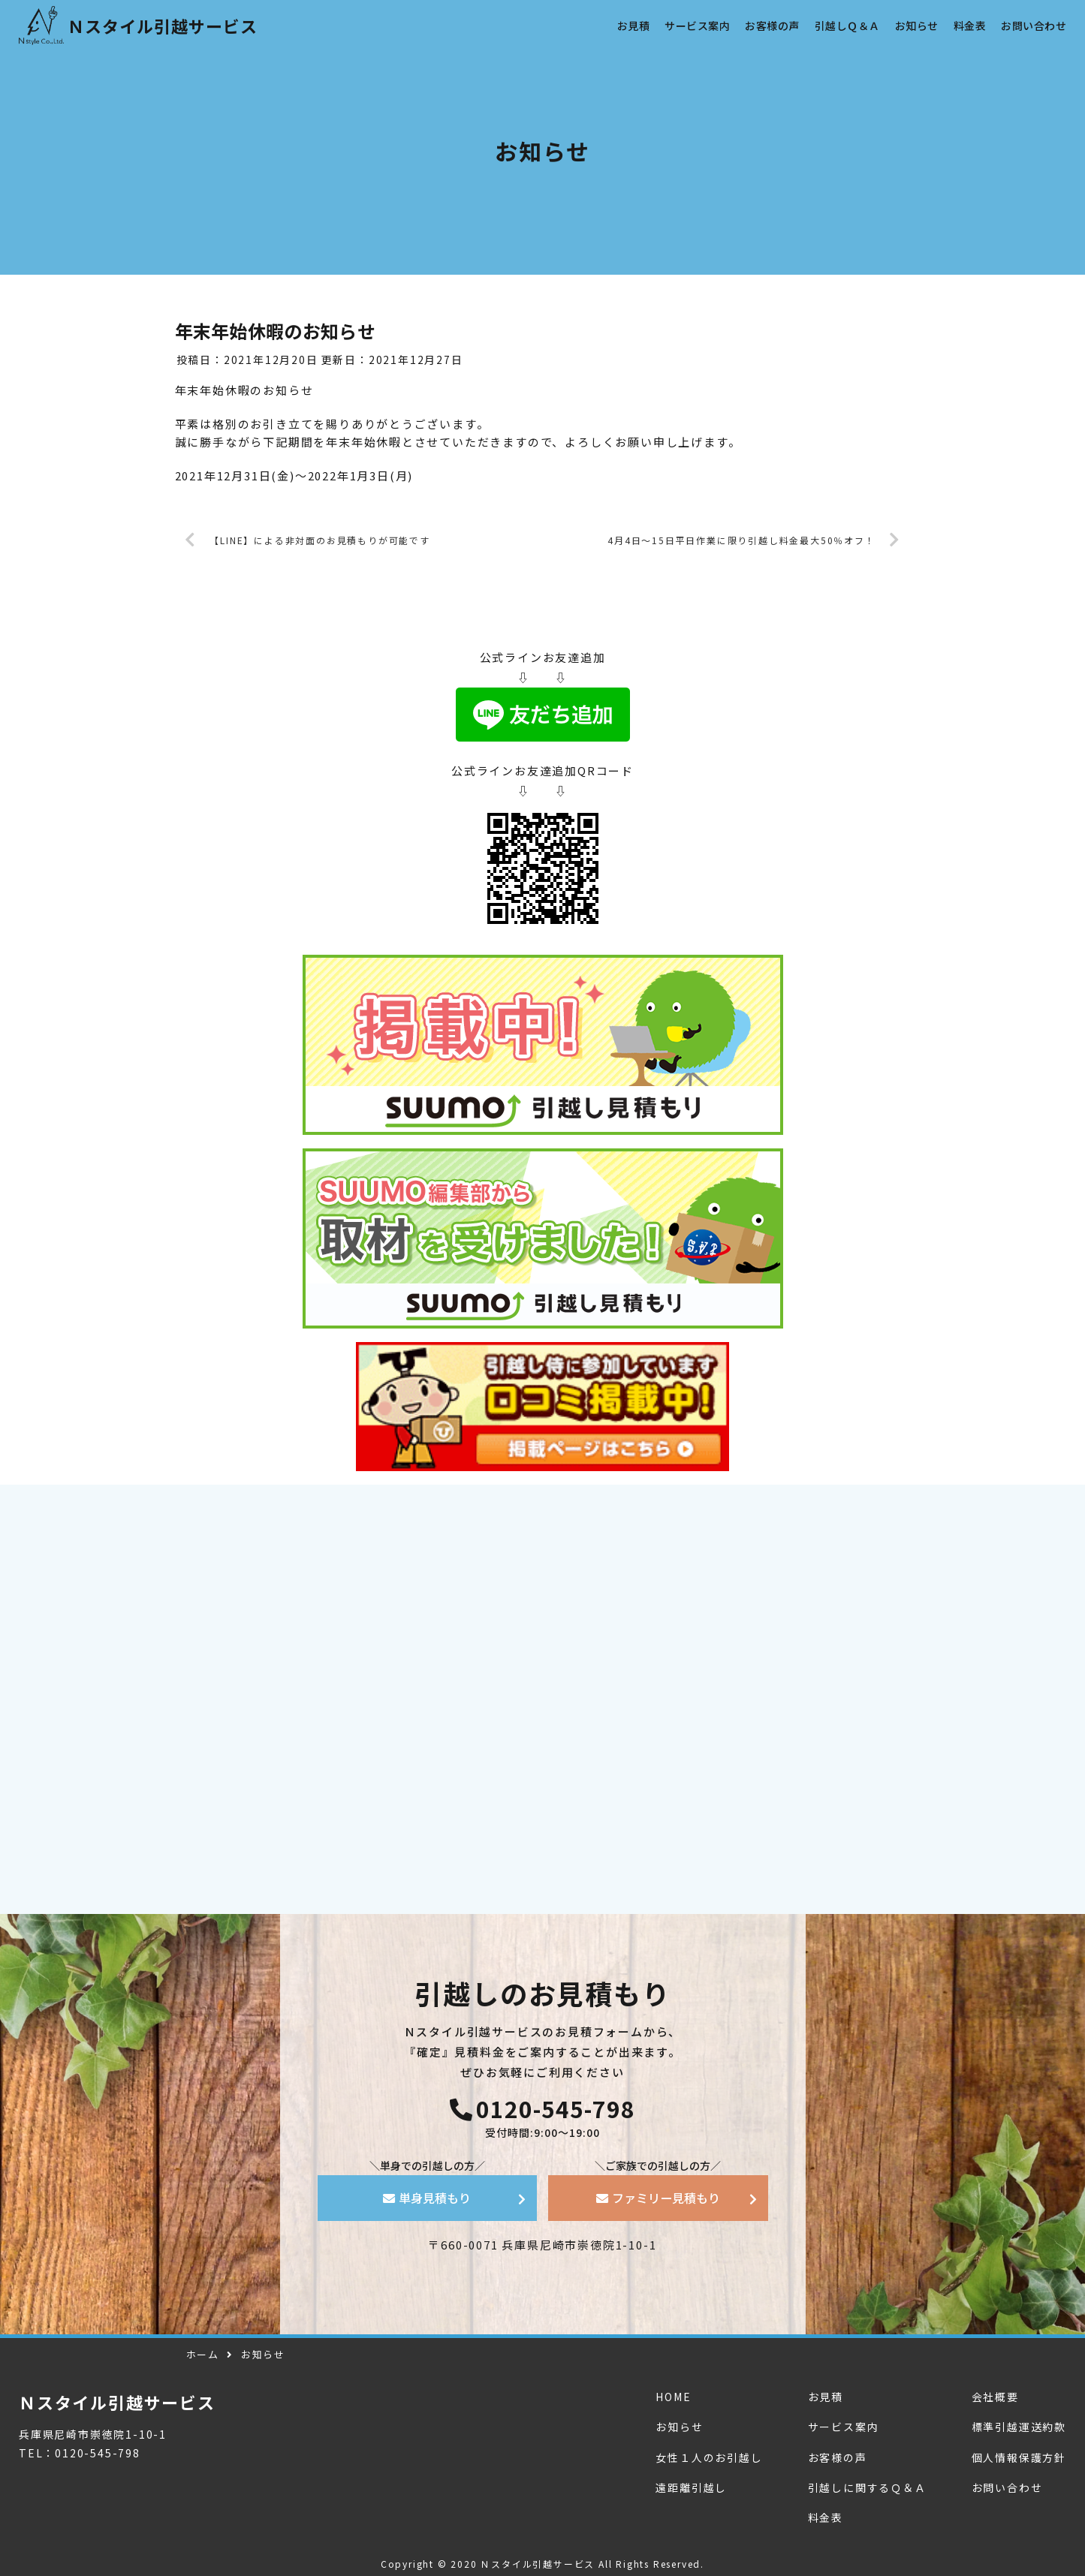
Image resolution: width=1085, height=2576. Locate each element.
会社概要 (995, 2396)
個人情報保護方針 (1019, 2457)
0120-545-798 (542, 2106)
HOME (673, 2396)
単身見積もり (426, 2198)
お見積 (825, 2396)
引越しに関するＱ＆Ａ (867, 2487)
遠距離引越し (691, 2487)
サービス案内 (843, 2426)
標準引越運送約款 (1019, 2426)
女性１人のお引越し (709, 2457)
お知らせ (679, 2426)
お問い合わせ (1007, 2487)
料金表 (825, 2517)
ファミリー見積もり (658, 2198)
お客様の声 (837, 2457)
